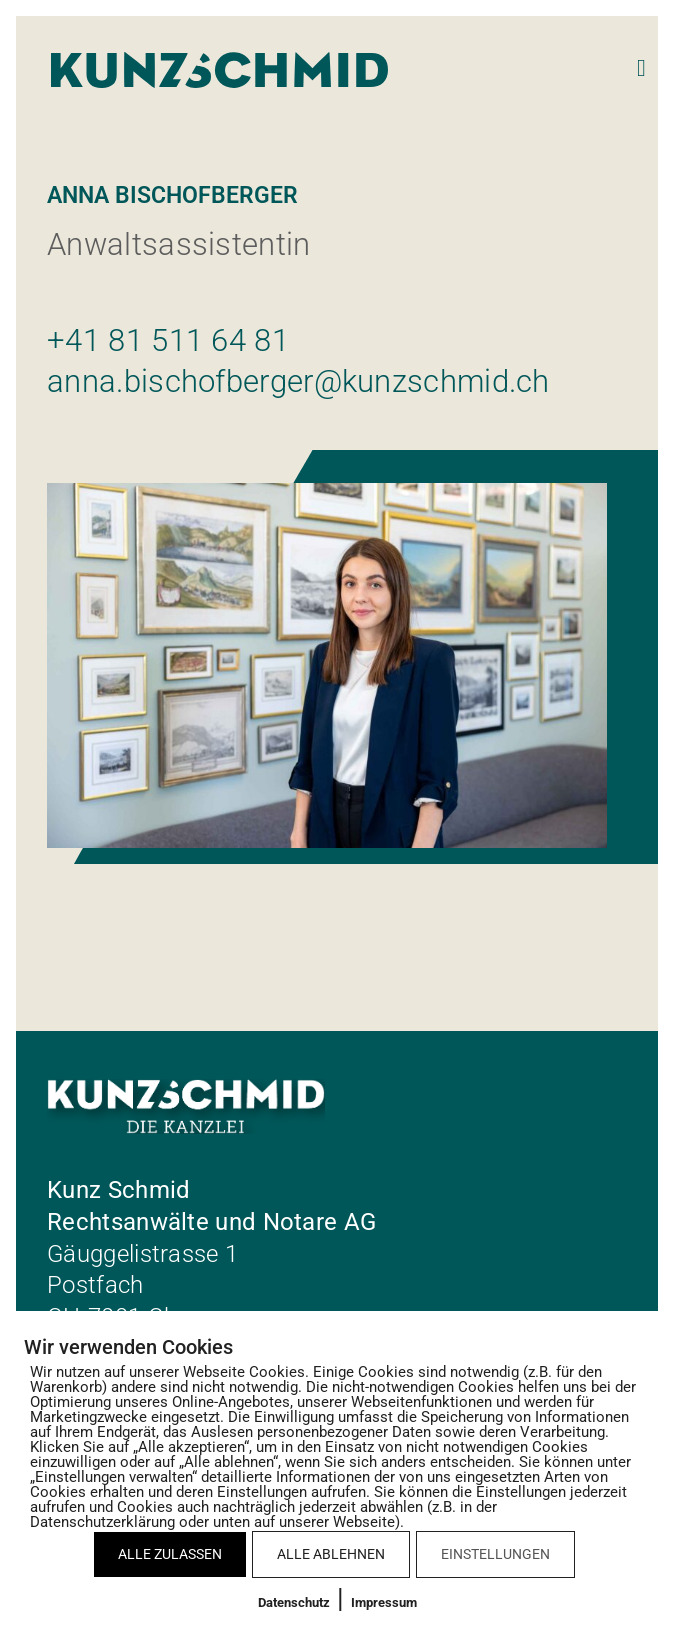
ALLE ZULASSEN (170, 1554)
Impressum (384, 1602)
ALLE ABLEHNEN (331, 1554)
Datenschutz (294, 1602)
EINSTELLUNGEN (495, 1554)
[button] (641, 68)
